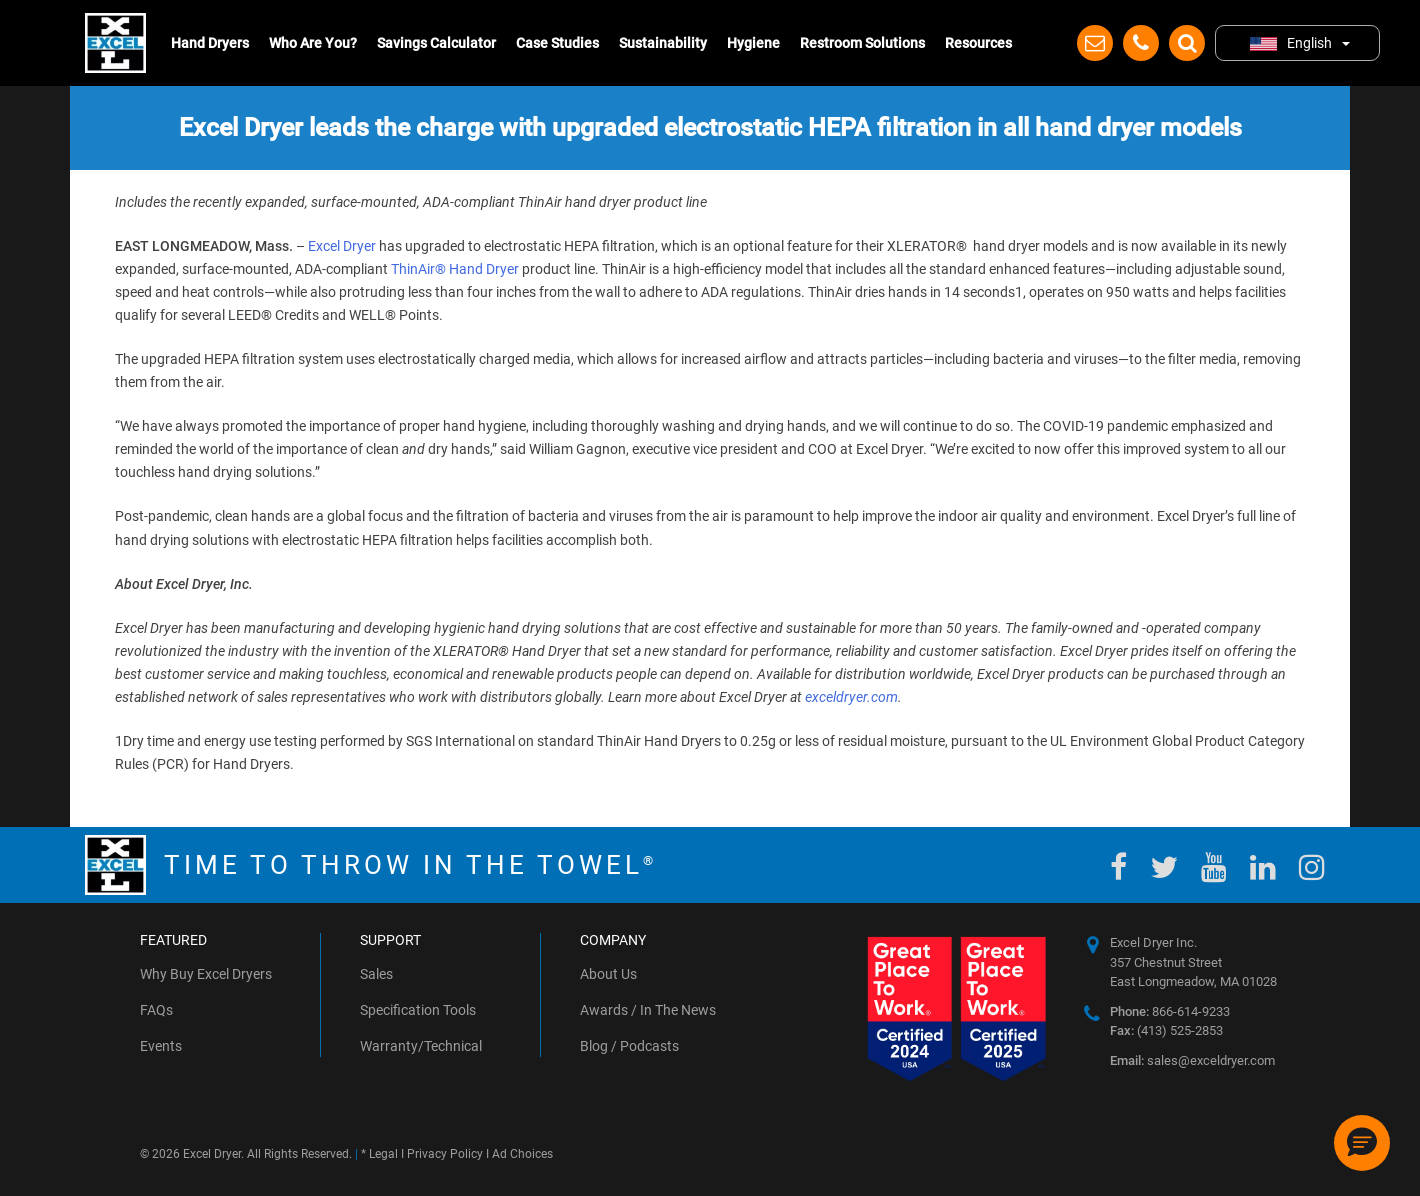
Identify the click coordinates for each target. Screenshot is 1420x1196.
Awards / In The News (648, 1010)
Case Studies (557, 43)
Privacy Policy (445, 1154)
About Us (608, 974)
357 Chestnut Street (1166, 962)
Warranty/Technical (421, 1046)
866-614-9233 (1170, 1011)
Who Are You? (313, 43)
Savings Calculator (436, 43)
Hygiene (753, 43)
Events (161, 1046)
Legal (383, 1154)
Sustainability (663, 43)
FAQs (156, 1010)
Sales (376, 974)
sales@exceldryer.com (1192, 1060)
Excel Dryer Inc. (1153, 942)
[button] (1362, 1143)
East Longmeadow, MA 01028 (1193, 981)
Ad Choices (522, 1154)
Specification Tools (418, 1010)
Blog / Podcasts (629, 1046)
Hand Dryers (210, 43)
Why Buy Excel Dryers (206, 974)
